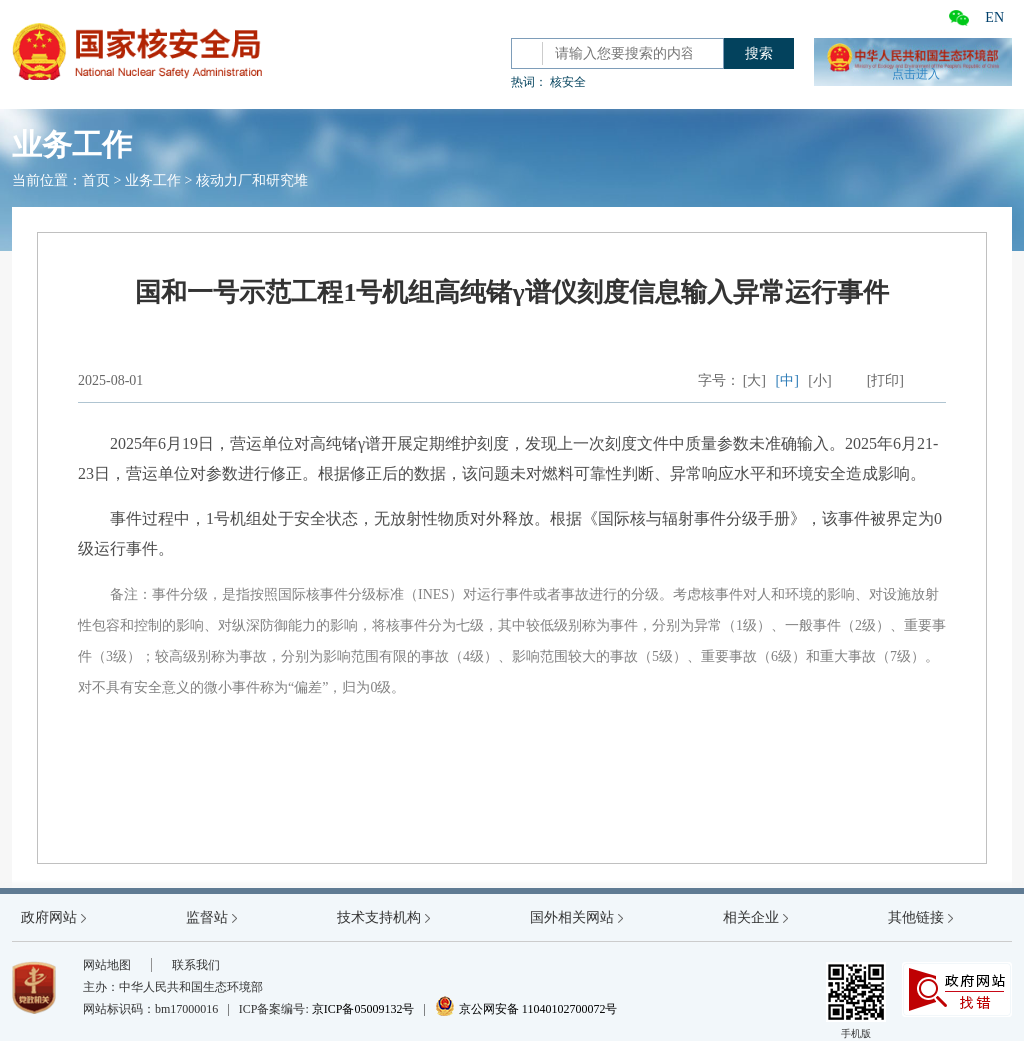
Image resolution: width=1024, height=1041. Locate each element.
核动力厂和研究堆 (252, 180)
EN (994, 17)
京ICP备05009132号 (363, 1009)
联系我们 (196, 965)
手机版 (856, 1000)
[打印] (885, 380)
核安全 (568, 82)
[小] (819, 380)
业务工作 (153, 180)
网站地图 (107, 965)
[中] (787, 380)
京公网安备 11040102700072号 (526, 1009)
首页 (96, 180)
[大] (754, 380)
